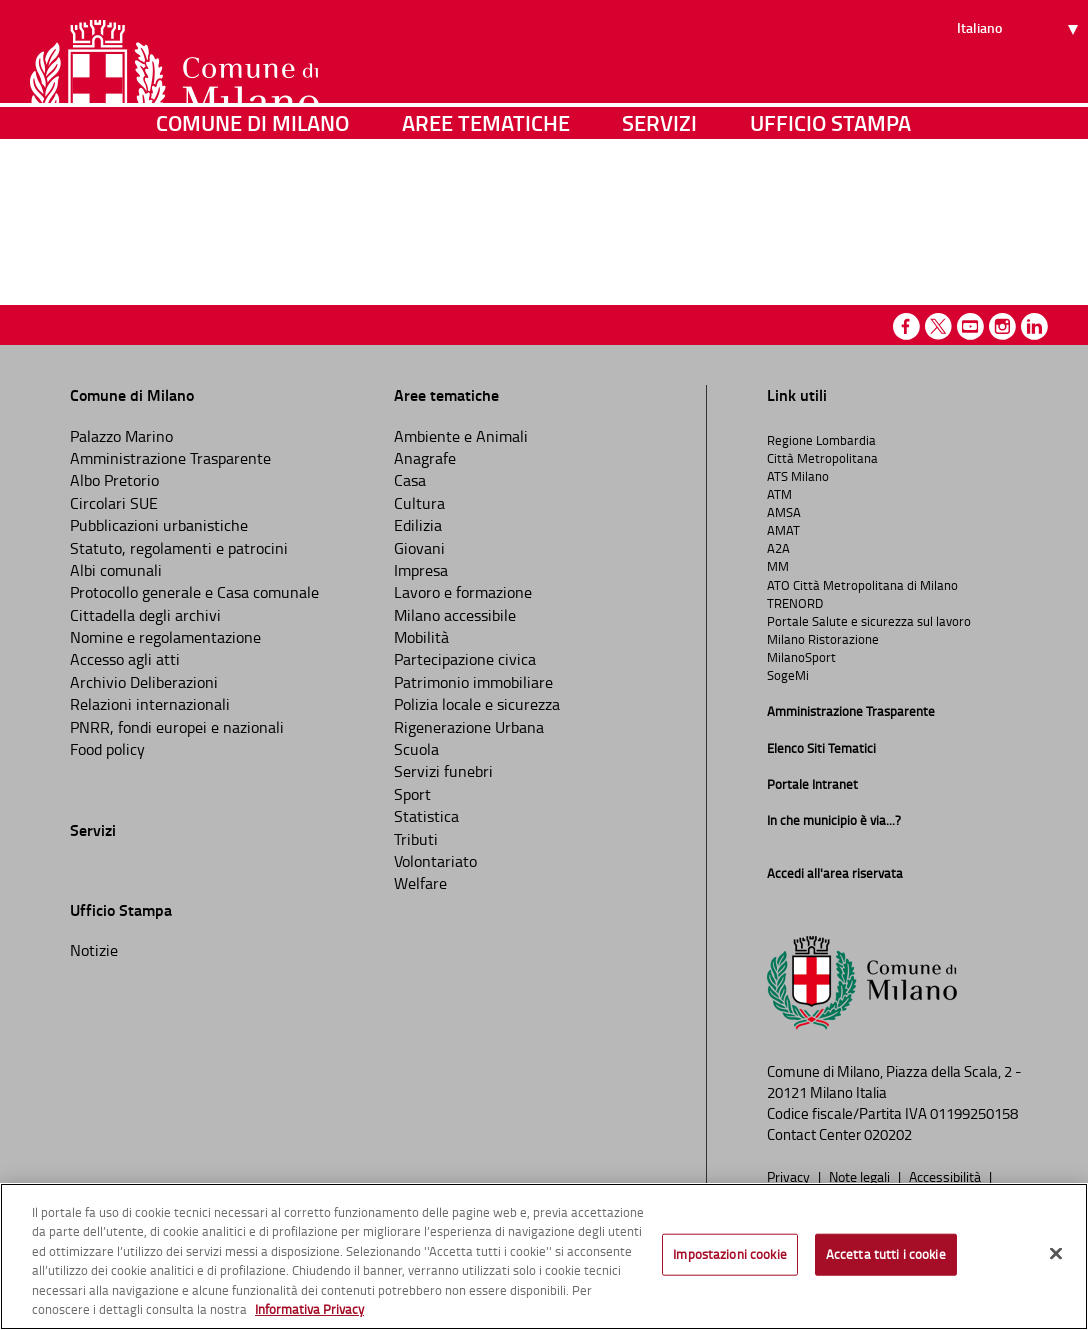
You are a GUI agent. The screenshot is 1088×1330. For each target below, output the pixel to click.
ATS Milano (798, 476)
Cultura (419, 503)
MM (778, 566)
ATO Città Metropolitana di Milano (862, 585)
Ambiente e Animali (461, 436)
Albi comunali (116, 570)
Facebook (906, 326)
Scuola (416, 749)
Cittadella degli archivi (145, 615)
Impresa (421, 570)
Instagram (1002, 326)
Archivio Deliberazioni (144, 682)
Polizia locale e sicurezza (477, 704)
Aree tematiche (486, 204)
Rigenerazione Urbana (469, 727)
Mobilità (421, 637)
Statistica (426, 816)
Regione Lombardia (821, 440)
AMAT (783, 530)
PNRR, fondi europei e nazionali (177, 727)
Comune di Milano (252, 204)
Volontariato (435, 861)
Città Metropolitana (822, 458)
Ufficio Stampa (830, 204)
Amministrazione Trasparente (170, 458)
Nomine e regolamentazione (165, 637)
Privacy (790, 1176)
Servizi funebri (443, 771)
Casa (410, 480)
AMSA (784, 512)
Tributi (416, 839)
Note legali (861, 1176)
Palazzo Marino (121, 436)
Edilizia (418, 525)
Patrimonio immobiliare (473, 682)
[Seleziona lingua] (1020, 91)
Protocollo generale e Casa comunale (194, 592)
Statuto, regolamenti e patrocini (179, 548)
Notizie (94, 950)
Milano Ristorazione (823, 639)
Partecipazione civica (465, 659)
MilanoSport (801, 657)
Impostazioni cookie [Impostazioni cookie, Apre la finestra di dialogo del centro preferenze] (729, 1254)
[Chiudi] (1056, 1254)
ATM (779, 494)
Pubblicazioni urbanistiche (159, 525)
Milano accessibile (455, 615)
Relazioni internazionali (150, 704)
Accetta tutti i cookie (886, 1254)
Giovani (419, 548)
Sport (412, 794)
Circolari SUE (114, 503)
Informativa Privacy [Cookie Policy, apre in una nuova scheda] (309, 1309)
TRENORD (795, 603)
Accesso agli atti (125, 659)
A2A (778, 548)
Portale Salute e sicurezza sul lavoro (869, 621)
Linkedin (1034, 326)
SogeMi (788, 675)
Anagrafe (425, 458)
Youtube (970, 326)
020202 (888, 1134)
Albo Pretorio (114, 480)
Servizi (659, 204)
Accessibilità (946, 1176)
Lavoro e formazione (463, 592)
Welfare (420, 883)
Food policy (107, 749)
